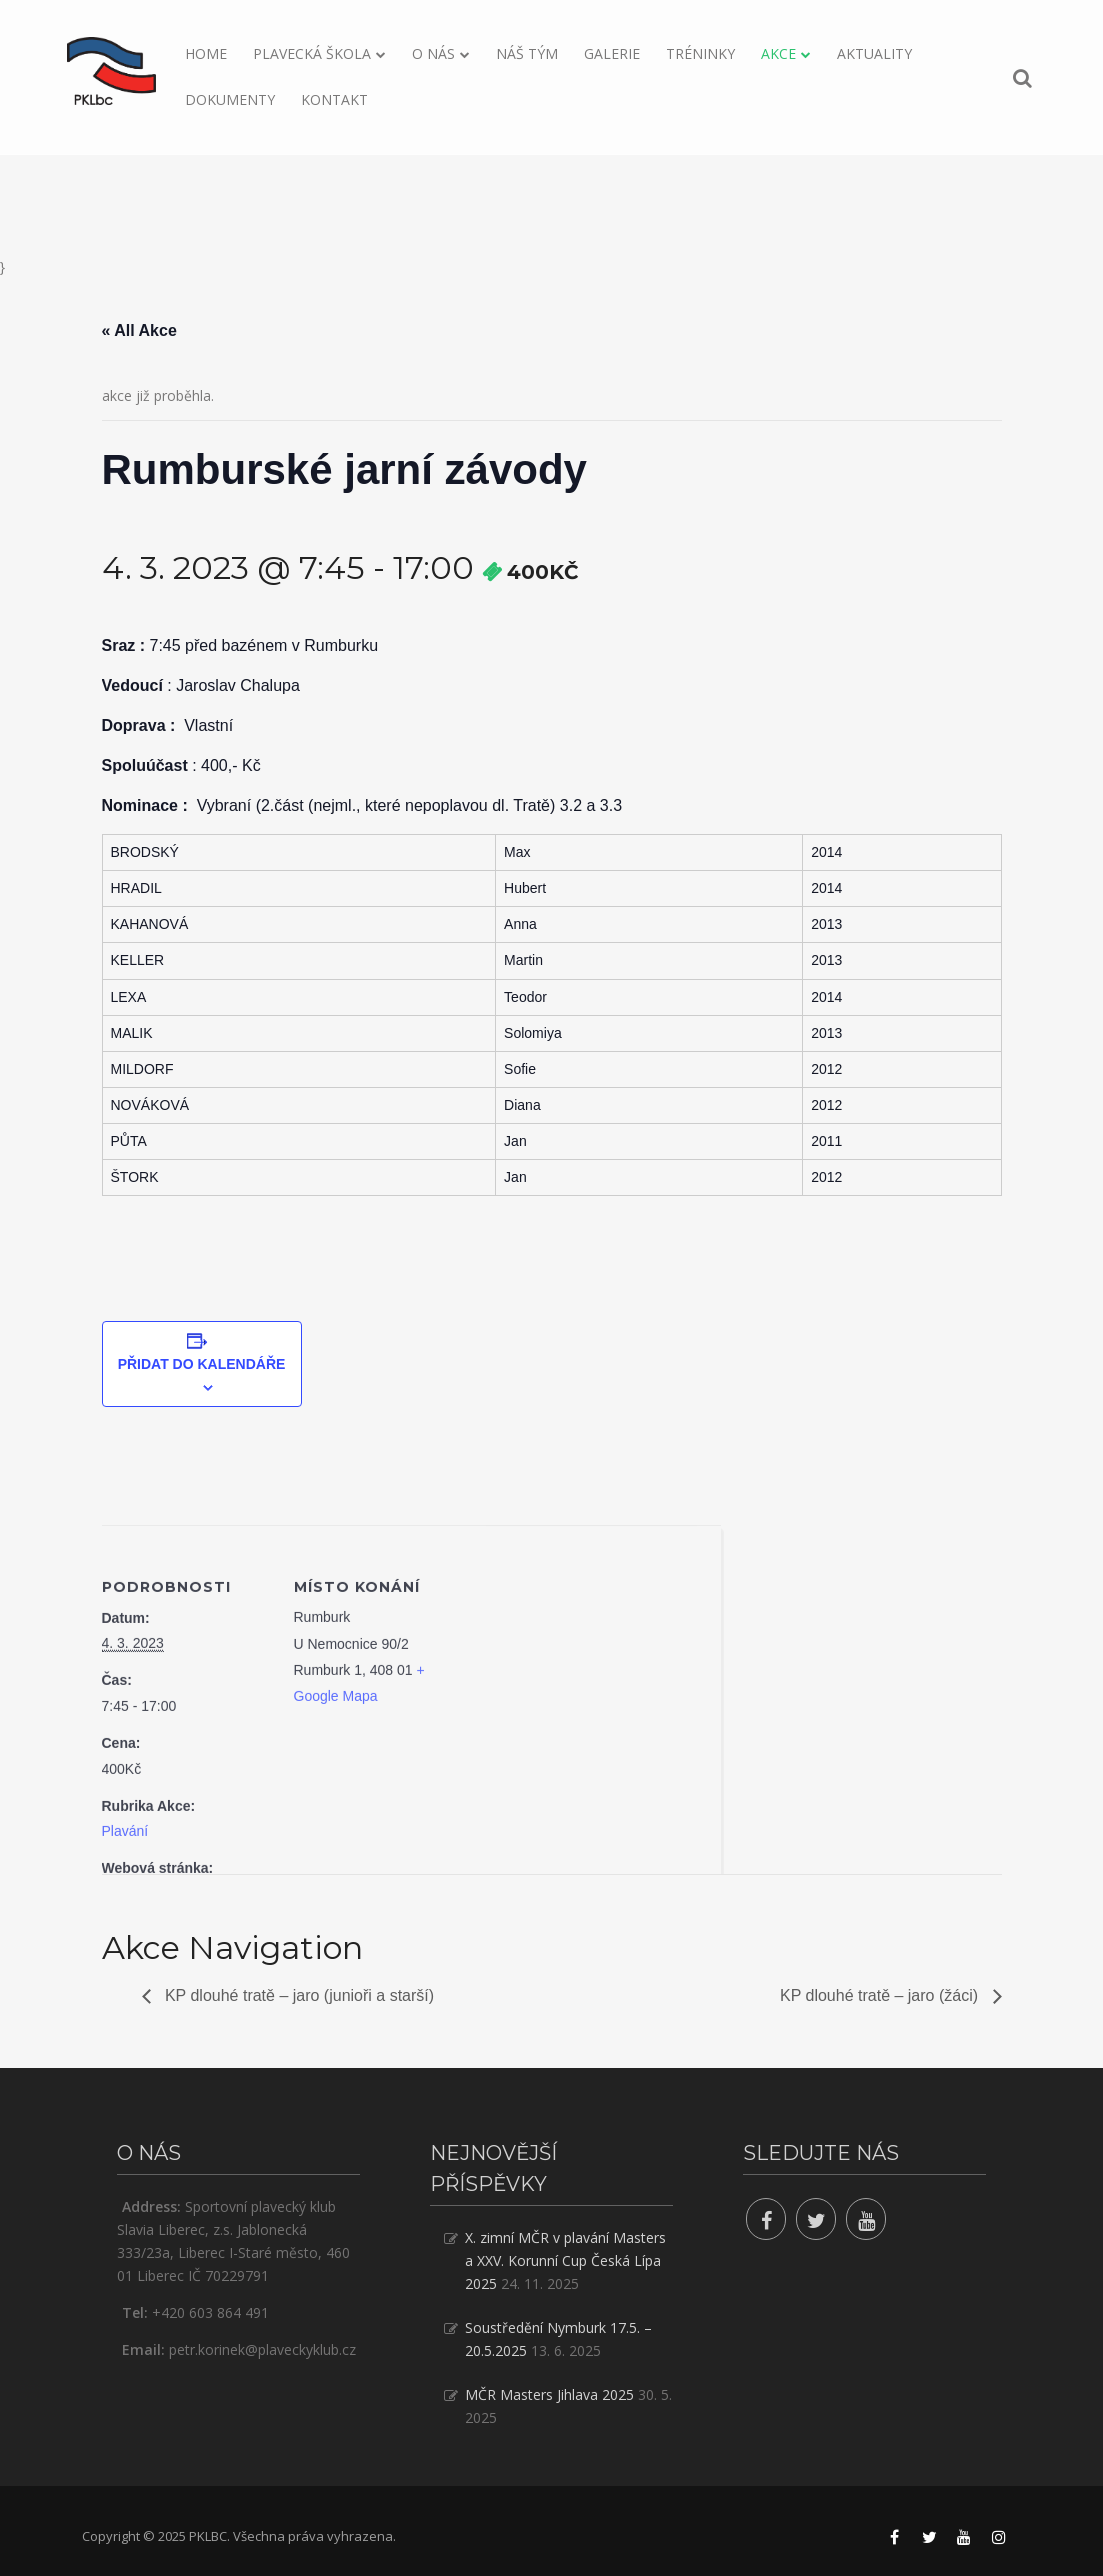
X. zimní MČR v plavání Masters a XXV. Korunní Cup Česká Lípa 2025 (565, 2260)
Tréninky (700, 53)
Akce (778, 53)
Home (206, 53)
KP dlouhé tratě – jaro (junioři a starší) (298, 1995)
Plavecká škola (312, 53)
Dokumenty (230, 99)
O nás (433, 53)
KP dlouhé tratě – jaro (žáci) (881, 1995)
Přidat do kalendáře (202, 1364)
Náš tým (527, 53)
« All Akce (139, 330)
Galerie (612, 53)
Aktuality (874, 53)
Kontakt (334, 99)
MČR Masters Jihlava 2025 (549, 2394)
